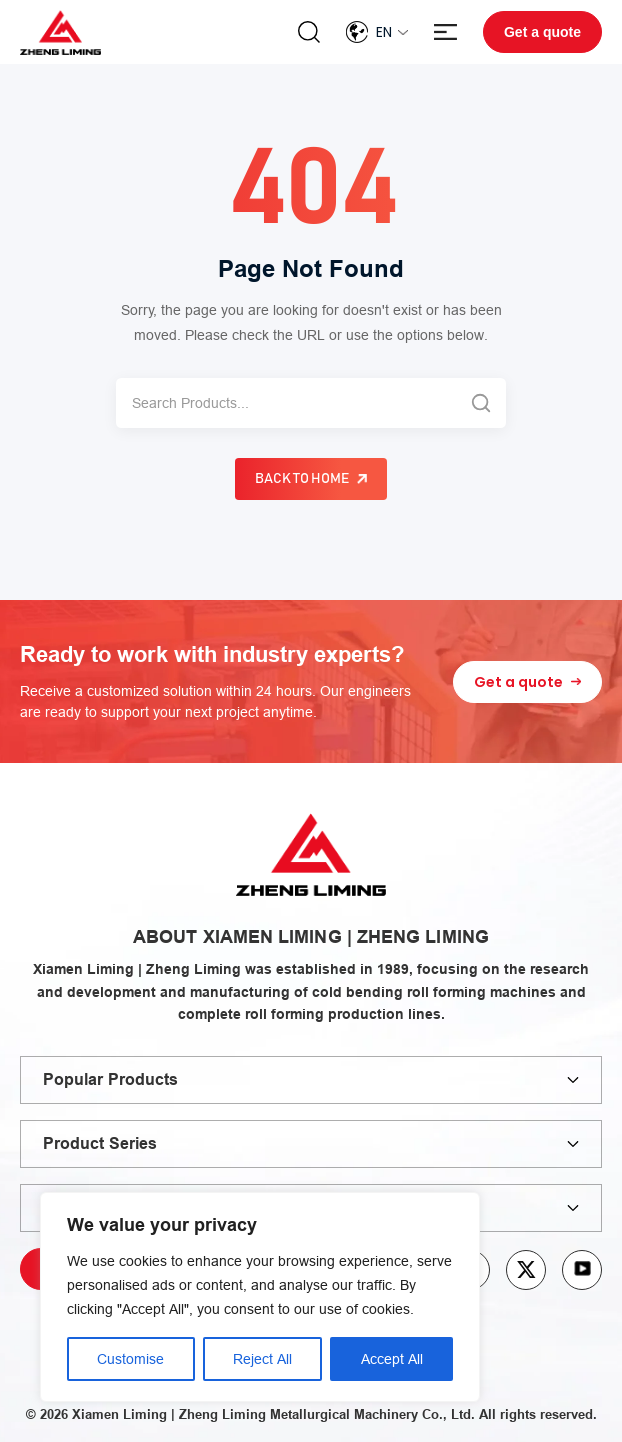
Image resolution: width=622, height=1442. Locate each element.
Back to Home (302, 479)
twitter (526, 1270)
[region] (260, 1297)
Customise (130, 1359)
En (384, 32)
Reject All (262, 1359)
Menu (445, 32)
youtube (582, 1270)
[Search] (286, 403)
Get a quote (542, 32)
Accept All (392, 1359)
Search (309, 32)
